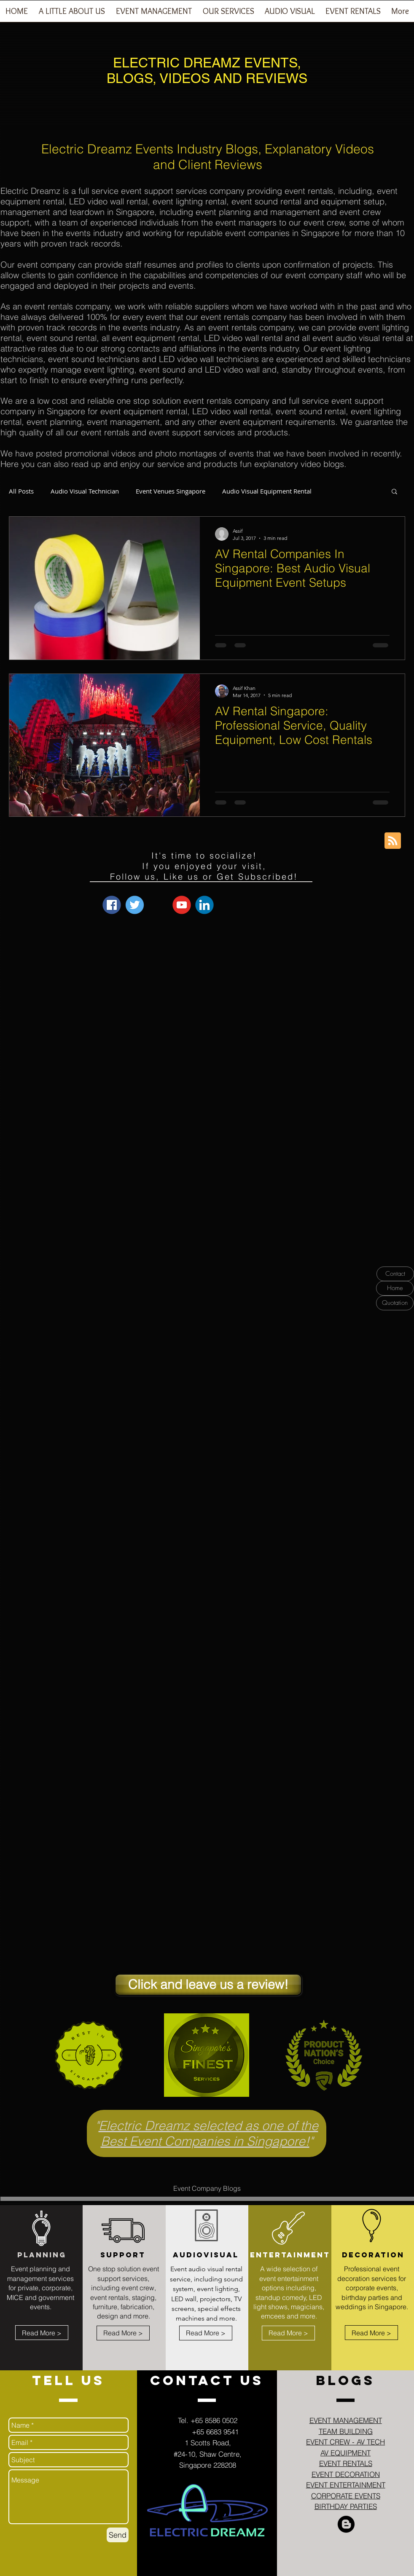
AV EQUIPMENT (345, 2452)
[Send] (118, 2535)
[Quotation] (395, 1303)
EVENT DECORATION (346, 2474)
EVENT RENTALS (345, 2463)
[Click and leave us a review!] (208, 1985)
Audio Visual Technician (85, 491)
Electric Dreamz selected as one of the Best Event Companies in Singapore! (208, 2133)
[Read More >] (41, 2332)
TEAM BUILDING (346, 2431)
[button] (153, 13)
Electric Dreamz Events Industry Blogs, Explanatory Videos (207, 149)
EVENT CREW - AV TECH (345, 2441)
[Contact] (395, 1274)
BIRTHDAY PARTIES (346, 2506)
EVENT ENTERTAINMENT (345, 2484)
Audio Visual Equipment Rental (267, 491)
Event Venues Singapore (170, 491)
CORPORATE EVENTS (345, 2495)
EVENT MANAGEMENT (345, 2420)
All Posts (21, 491)
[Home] (395, 1288)
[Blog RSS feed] (392, 841)
